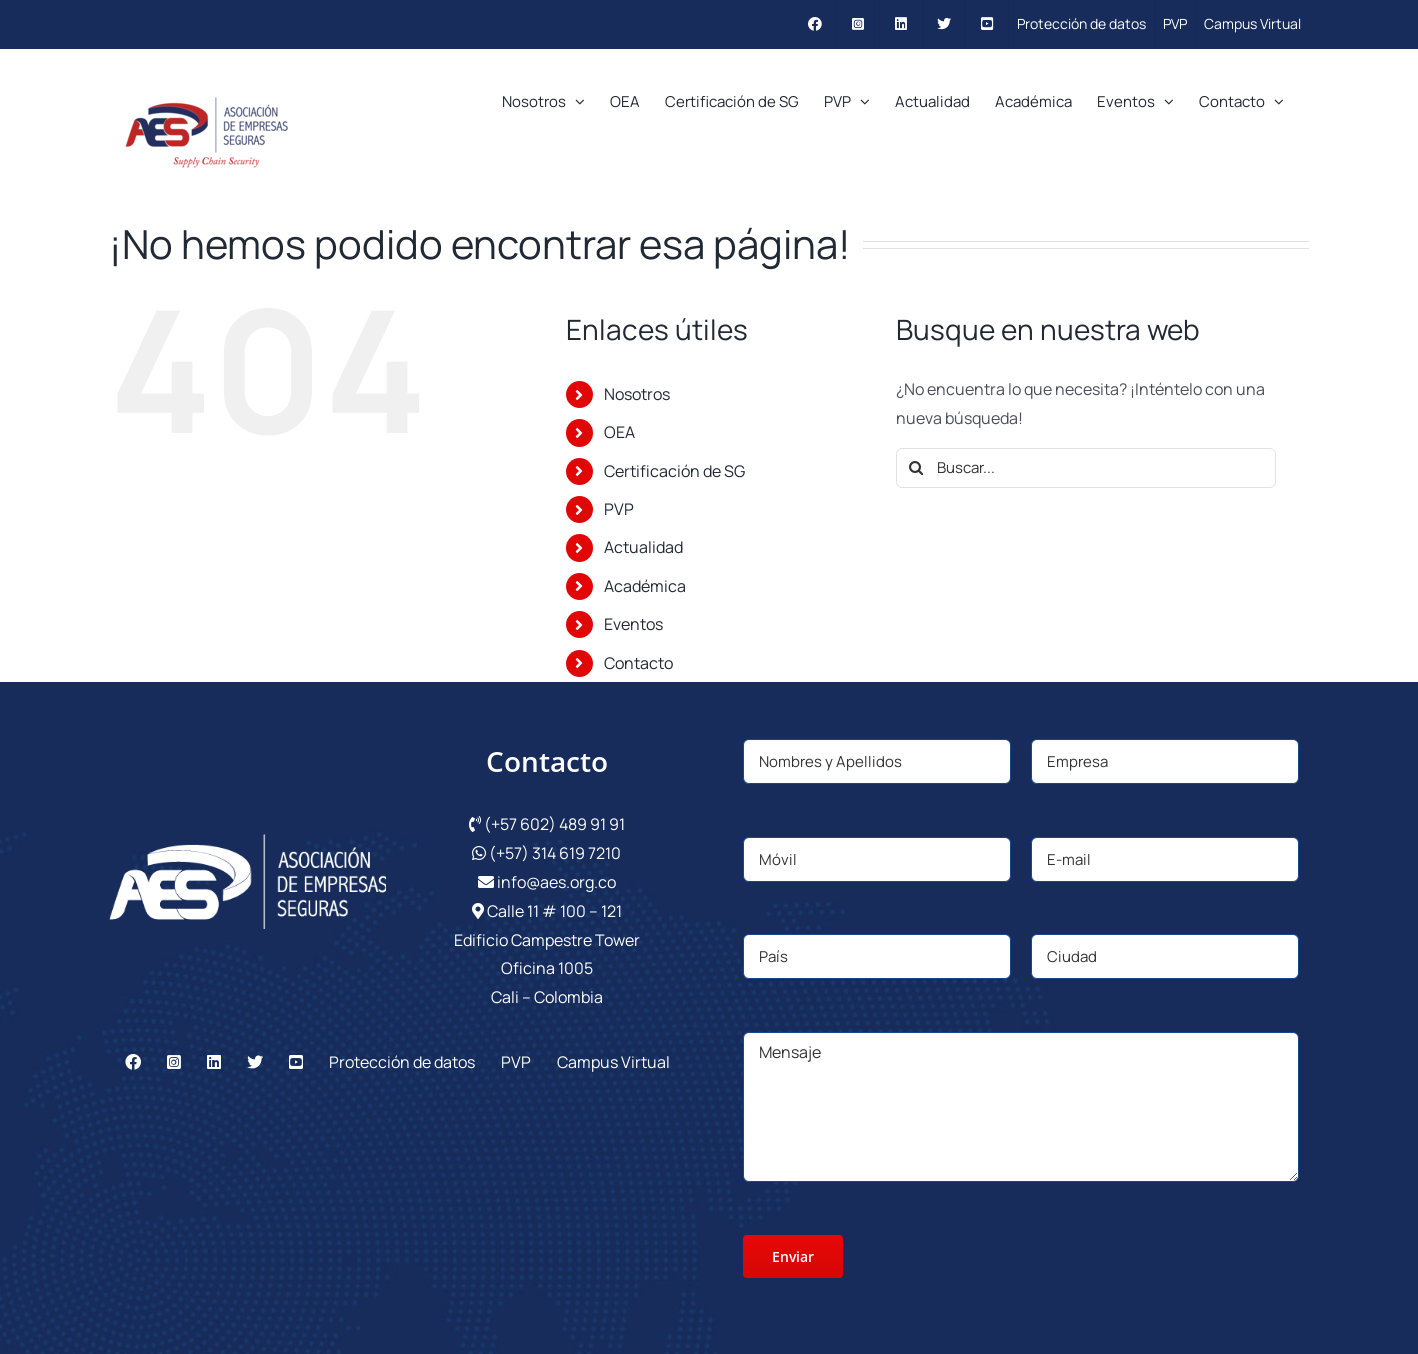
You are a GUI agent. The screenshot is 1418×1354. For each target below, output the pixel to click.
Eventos (633, 624)
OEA (619, 432)
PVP (619, 509)
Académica (645, 586)
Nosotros (637, 394)
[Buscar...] (1086, 468)
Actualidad (643, 547)
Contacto (638, 663)
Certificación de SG (674, 471)
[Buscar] (916, 468)
